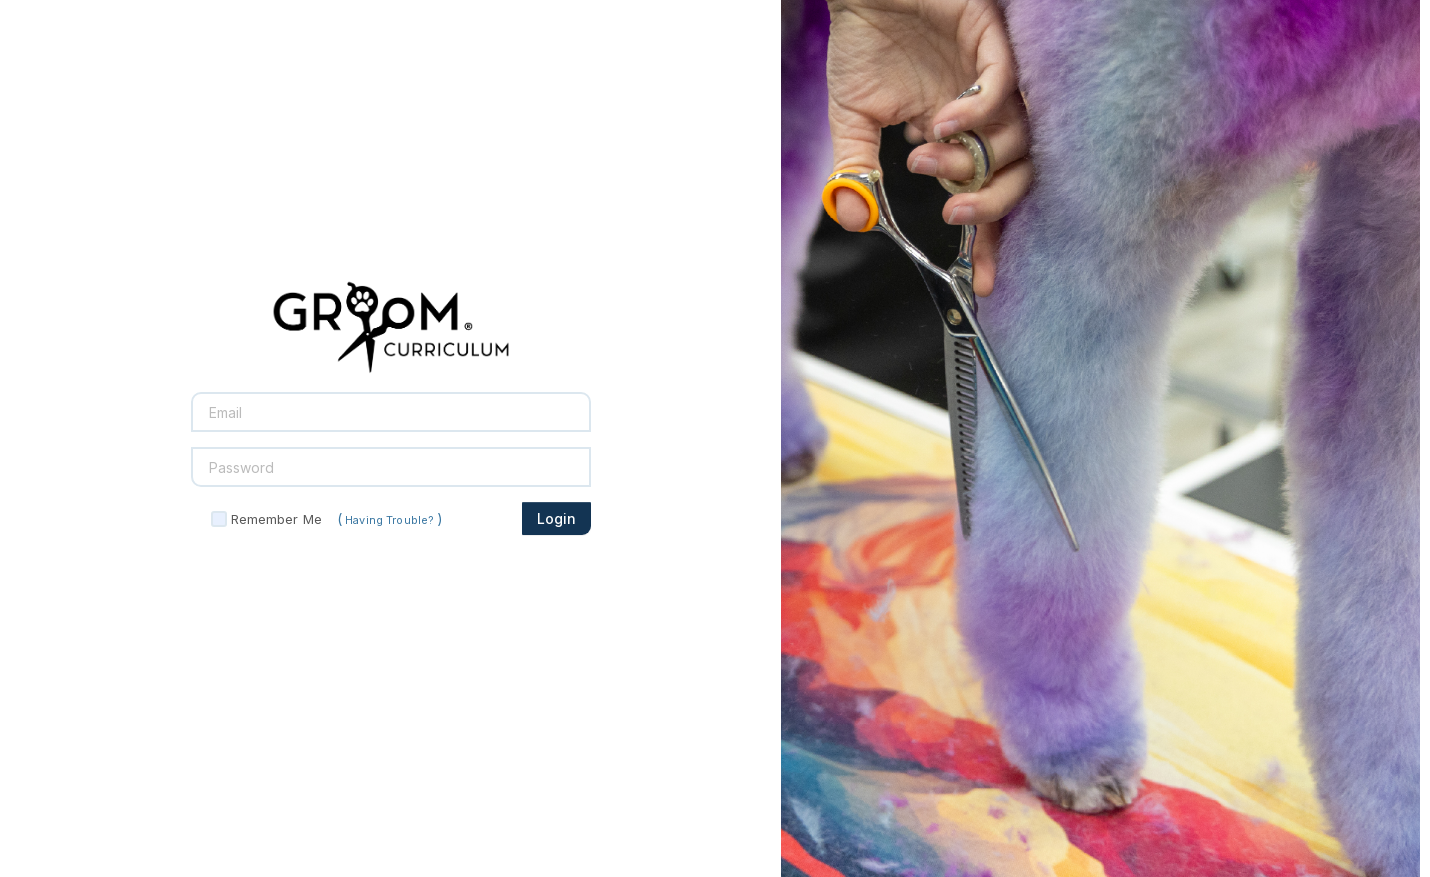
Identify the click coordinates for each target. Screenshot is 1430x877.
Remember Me (276, 519)
